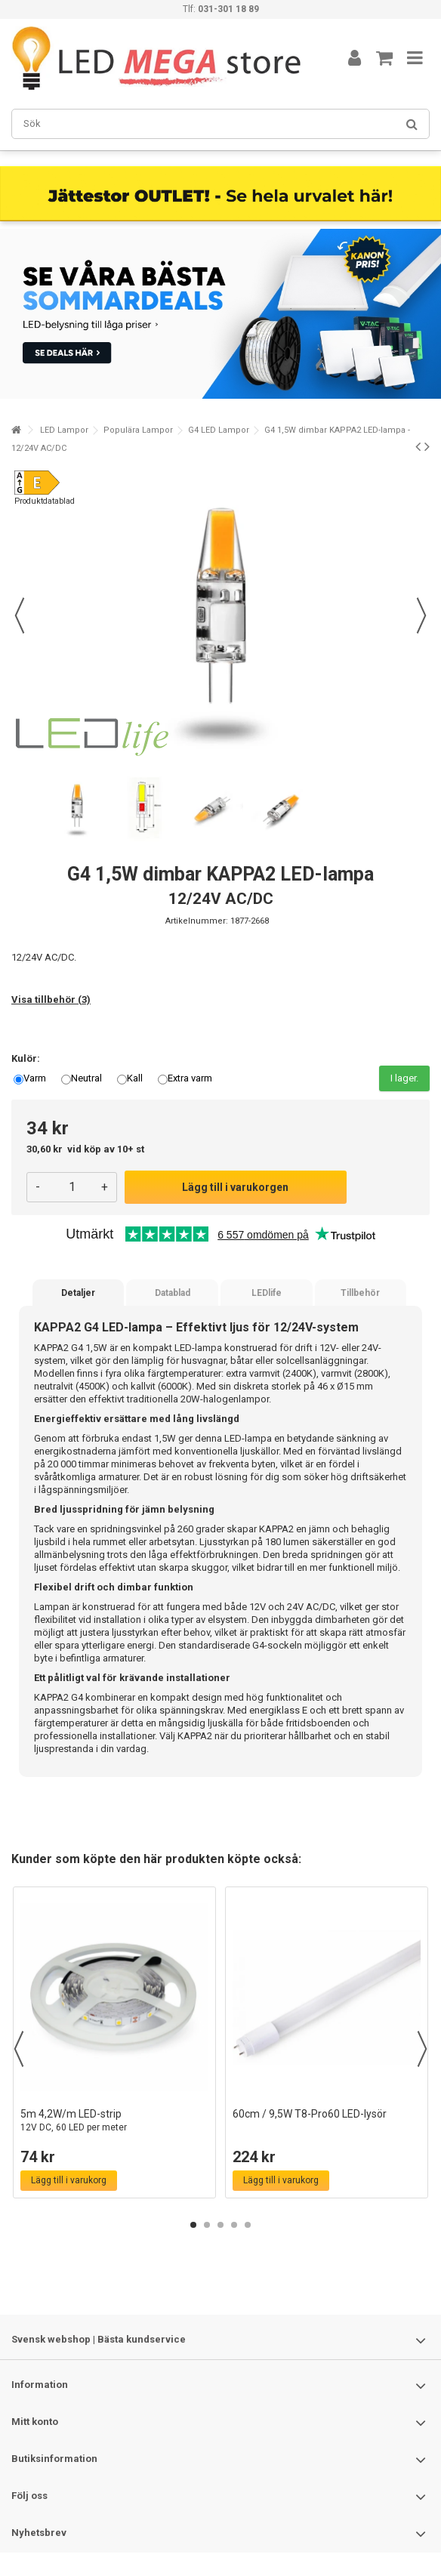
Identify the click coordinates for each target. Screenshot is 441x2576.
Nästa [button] (421, 615)
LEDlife (266, 1293)
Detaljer (78, 1293)
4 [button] (234, 2225)
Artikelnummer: (196, 921)
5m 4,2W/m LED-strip (114, 2121)
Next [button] (422, 2048)
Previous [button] (18, 2048)
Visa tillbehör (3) (51, 999)
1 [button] (193, 2225)
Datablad (172, 1293)
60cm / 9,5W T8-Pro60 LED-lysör (310, 2114)
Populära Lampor (138, 430)
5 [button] (248, 2225)
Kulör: (26, 1058)
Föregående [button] (19, 615)
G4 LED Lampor (218, 430)
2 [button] (207, 2225)
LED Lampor (64, 430)
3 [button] (220, 2225)
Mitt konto (34, 2421)
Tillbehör (360, 1293)
